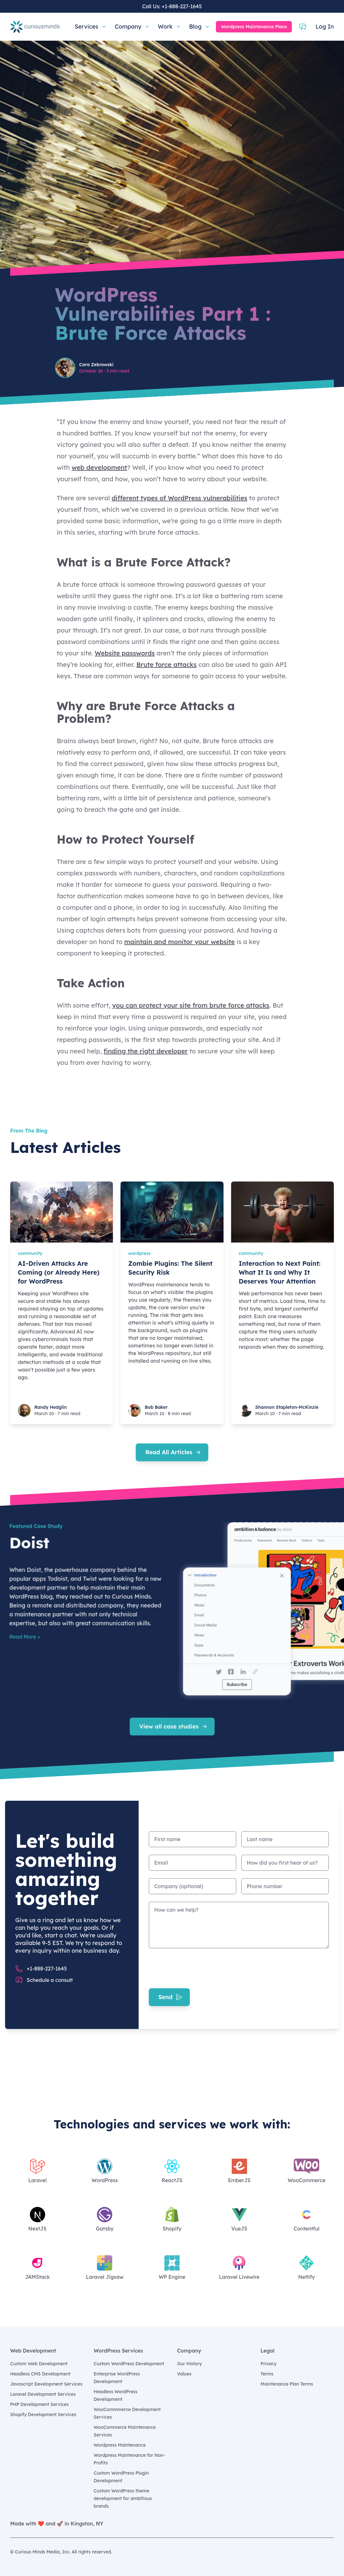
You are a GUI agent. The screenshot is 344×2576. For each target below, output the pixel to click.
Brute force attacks (166, 664)
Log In (324, 26)
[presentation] (197, 1968)
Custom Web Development (38, 2364)
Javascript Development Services (46, 2384)
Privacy (269, 2364)
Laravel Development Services (43, 2394)
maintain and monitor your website (179, 942)
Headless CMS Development (40, 2374)
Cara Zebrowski (96, 364)
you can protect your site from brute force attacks (190, 1005)
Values (184, 2374)
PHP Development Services (39, 2404)
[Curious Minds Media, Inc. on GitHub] (330, 2552)
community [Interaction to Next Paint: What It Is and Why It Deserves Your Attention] (251, 1253)
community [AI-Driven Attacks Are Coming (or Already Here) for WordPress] (30, 1253)
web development (99, 467)
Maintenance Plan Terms (287, 2384)
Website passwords (125, 653)
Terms (267, 2374)
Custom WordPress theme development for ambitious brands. (123, 2498)
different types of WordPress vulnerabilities (179, 498)
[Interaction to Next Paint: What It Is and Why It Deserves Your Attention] (282, 1212)
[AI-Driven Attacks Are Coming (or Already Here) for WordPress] (61, 1212)
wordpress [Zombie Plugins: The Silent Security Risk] (139, 1253)
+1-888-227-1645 (182, 6)
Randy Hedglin (50, 1407)
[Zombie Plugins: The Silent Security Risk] (171, 1212)
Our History (189, 2364)
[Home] (34, 26)
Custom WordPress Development (129, 2364)
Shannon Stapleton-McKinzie (287, 1407)
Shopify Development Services (43, 2414)
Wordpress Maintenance (120, 2445)
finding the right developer (146, 1051)
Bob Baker (156, 1407)
